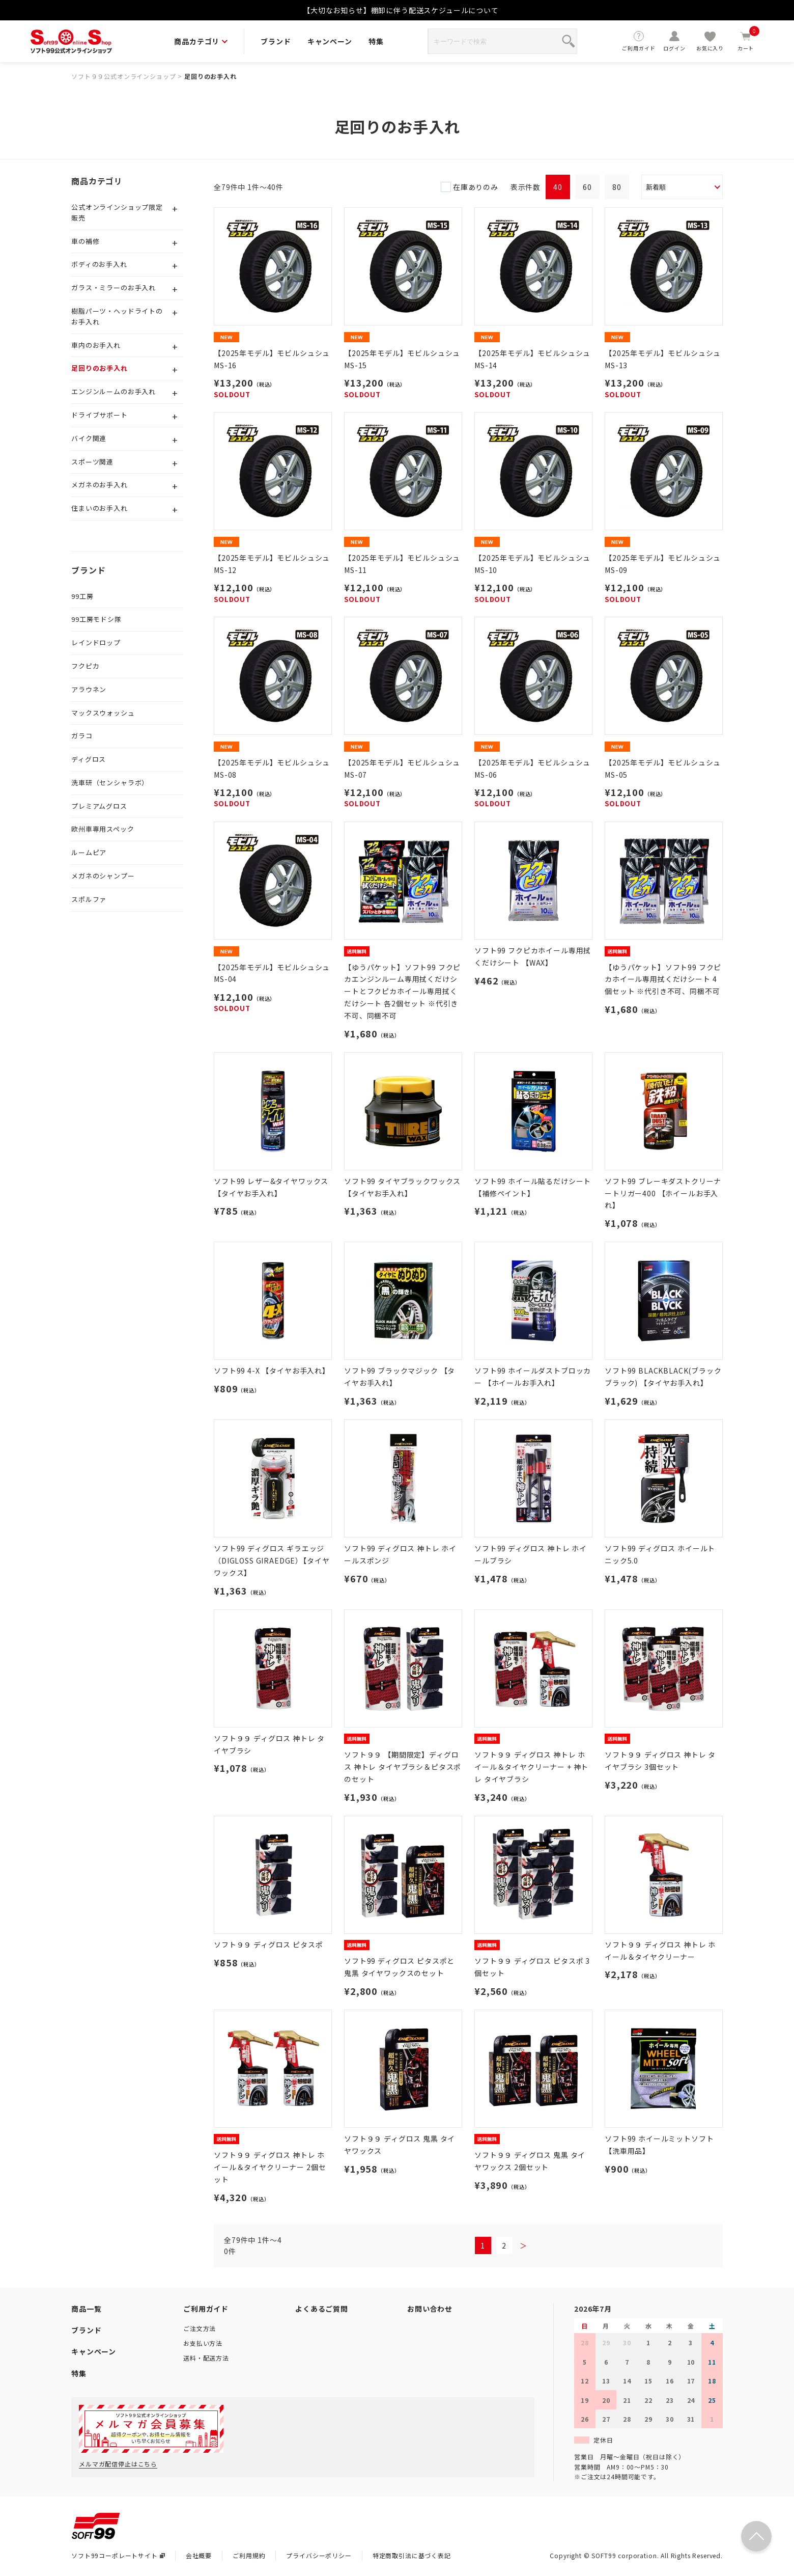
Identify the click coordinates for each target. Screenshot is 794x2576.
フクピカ (85, 666)
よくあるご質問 (321, 2309)
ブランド (276, 41)
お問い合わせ (429, 2309)
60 (587, 187)
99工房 (82, 596)
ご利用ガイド (639, 41)
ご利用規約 (249, 2555)
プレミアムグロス (99, 806)
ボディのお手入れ (99, 264)
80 (616, 187)
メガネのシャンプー (103, 876)
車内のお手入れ (96, 345)
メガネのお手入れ (99, 484)
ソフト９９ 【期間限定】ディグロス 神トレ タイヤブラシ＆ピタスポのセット (402, 1766)
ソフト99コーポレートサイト (118, 2555)
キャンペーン (329, 41)
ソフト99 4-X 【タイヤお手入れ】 (272, 1370)
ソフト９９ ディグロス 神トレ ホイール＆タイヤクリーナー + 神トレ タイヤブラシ (531, 1766)
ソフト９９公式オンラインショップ (123, 76)
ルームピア (88, 852)
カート (745, 41)
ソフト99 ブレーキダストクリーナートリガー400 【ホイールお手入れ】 (663, 1193)
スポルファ (88, 899)
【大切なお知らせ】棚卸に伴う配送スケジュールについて (401, 10)
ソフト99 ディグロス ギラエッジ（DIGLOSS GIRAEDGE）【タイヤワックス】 (271, 1560)
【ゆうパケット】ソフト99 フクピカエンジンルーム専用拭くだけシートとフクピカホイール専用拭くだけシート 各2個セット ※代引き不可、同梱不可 (402, 991)
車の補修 (85, 241)
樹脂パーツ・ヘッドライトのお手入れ (117, 316)
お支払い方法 (202, 2343)
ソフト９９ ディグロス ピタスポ (268, 1944)
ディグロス (88, 759)
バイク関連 (88, 438)
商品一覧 (86, 2309)
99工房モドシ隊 (96, 619)
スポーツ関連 (92, 462)
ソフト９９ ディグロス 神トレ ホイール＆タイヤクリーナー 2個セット (270, 2167)
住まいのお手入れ (99, 508)
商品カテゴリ (201, 41)
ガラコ (82, 736)
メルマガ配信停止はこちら (118, 2463)
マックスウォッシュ (103, 713)
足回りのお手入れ (210, 76)
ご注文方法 (199, 2328)
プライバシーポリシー (318, 2555)
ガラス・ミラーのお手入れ (113, 287)
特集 (376, 41)
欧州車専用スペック (102, 829)
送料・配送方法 (206, 2357)
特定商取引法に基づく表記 (412, 2555)
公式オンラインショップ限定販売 (117, 212)
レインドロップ (96, 642)
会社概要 (199, 2555)
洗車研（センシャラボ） (110, 782)
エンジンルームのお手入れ (113, 391)
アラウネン (88, 689)
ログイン (674, 41)
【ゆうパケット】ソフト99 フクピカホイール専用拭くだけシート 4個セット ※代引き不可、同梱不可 (663, 979)
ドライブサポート (99, 415)
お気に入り (710, 41)
